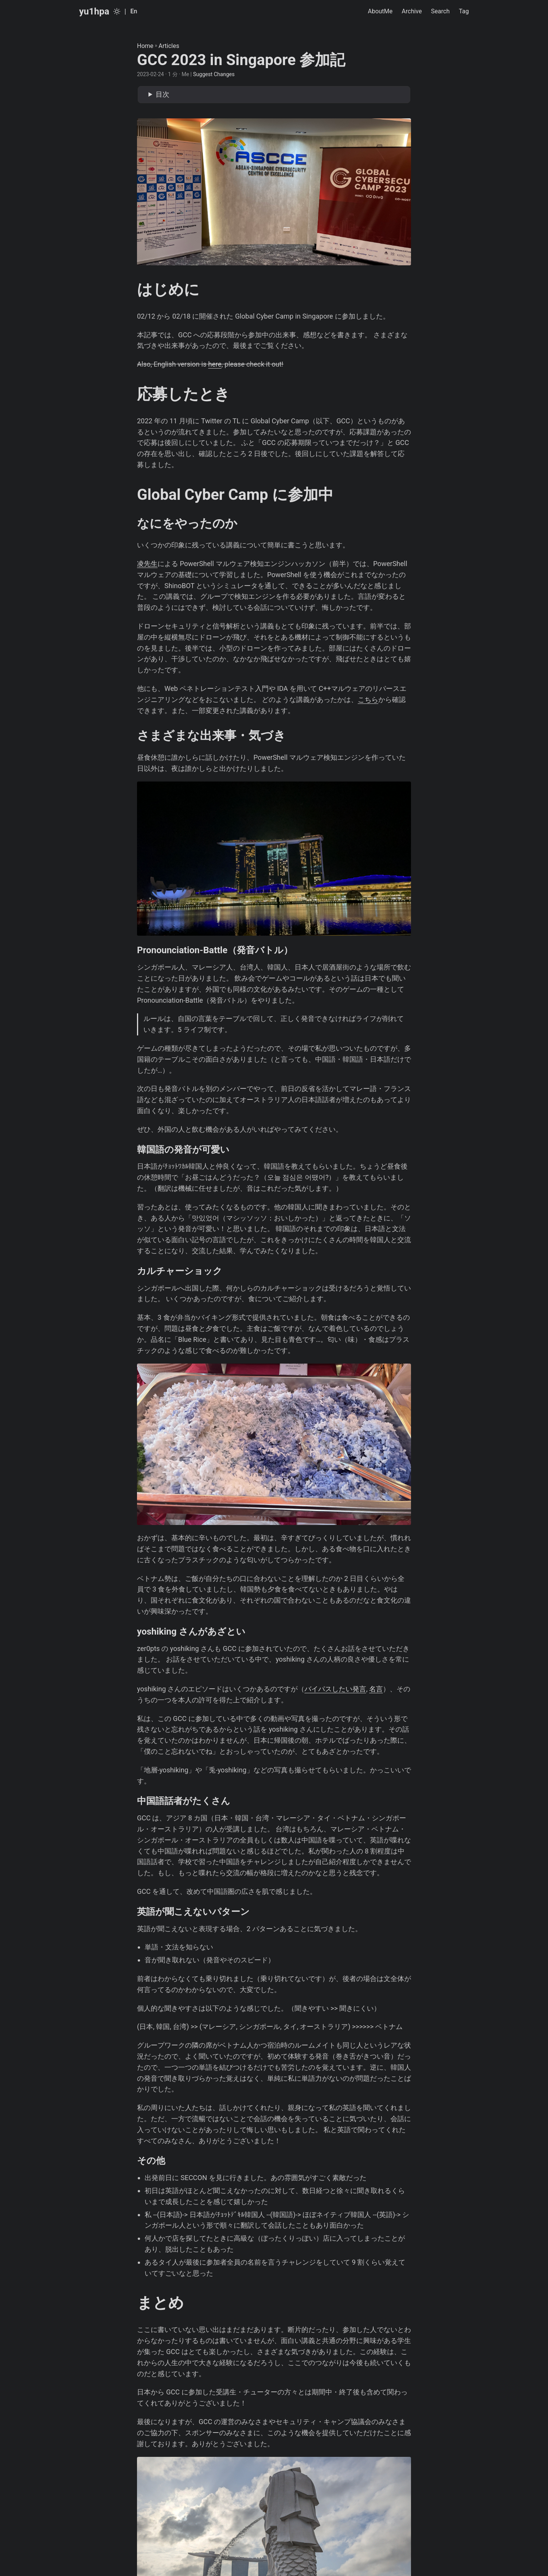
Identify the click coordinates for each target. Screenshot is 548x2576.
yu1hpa (94, 11)
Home (145, 45)
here (214, 364)
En (133, 11)
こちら (368, 699)
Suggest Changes (213, 74)
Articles (169, 45)
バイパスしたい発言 (335, 1689)
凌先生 (147, 564)
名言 (376, 1689)
